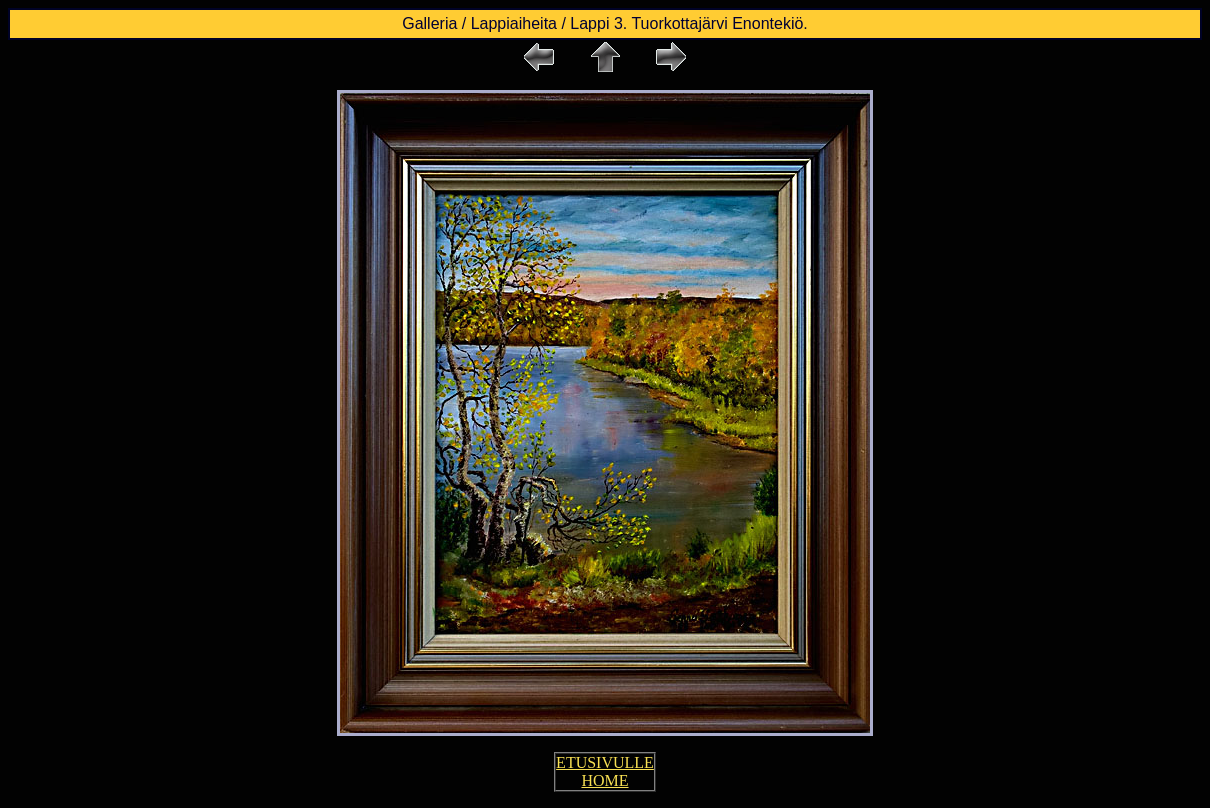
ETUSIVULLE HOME (605, 771)
